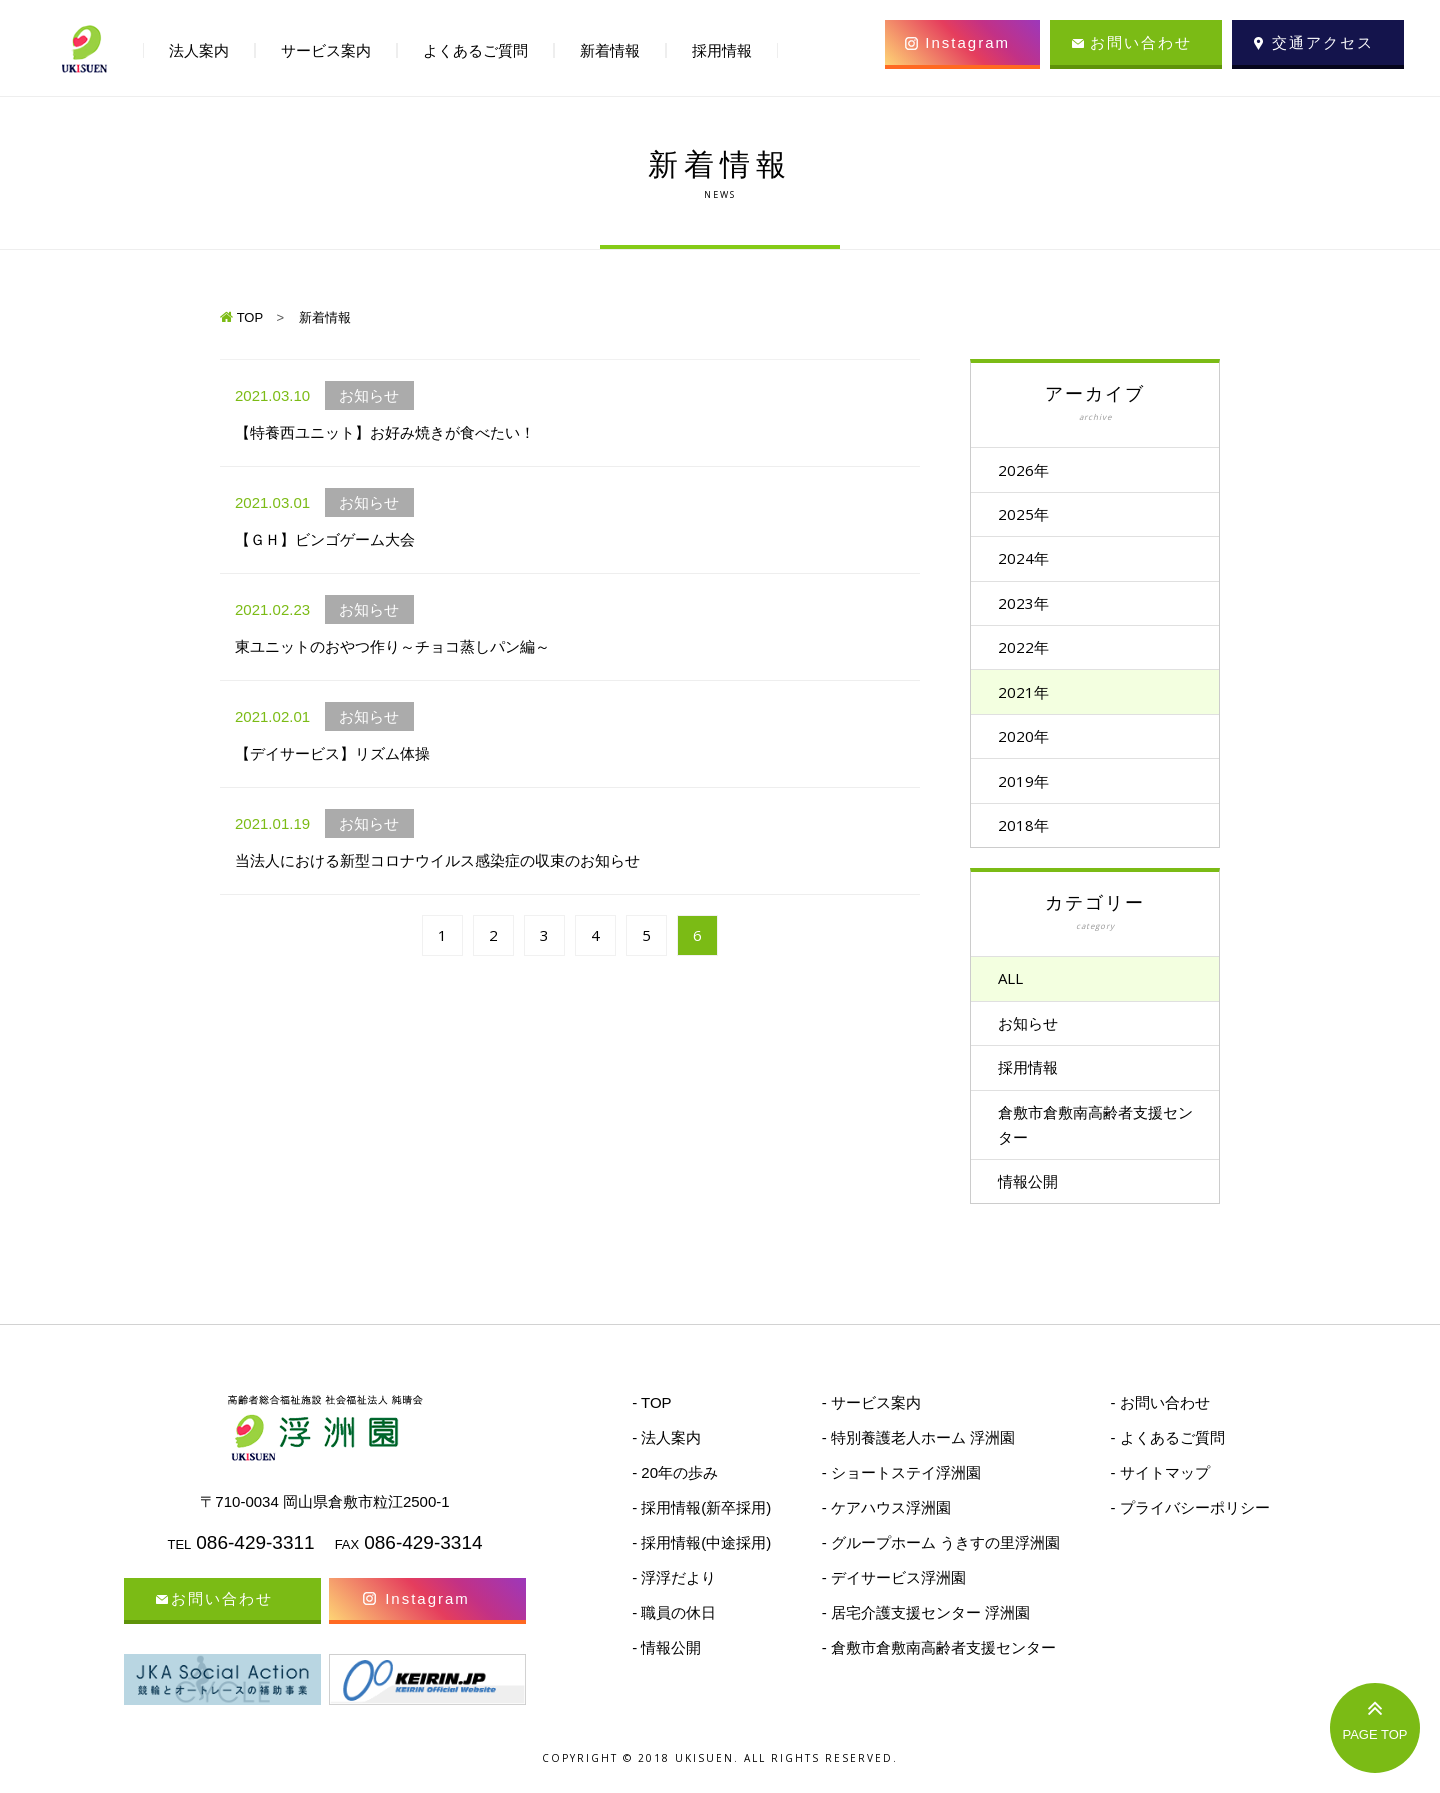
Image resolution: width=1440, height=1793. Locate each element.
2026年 (1031, 470)
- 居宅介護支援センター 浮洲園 (926, 1634)
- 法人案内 (666, 1459)
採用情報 (1036, 1085)
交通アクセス (1323, 42)
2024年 (1031, 562)
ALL (1018, 993)
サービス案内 (326, 50)
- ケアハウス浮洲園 (886, 1529)
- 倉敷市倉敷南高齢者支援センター (939, 1669)
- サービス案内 (871, 1424)
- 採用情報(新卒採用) (701, 1529)
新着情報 (610, 50)
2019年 (1031, 792)
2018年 (1031, 838)
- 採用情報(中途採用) (701, 1564)
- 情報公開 (666, 1669)
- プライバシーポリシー (1189, 1529)
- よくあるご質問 (1167, 1459)
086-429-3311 (255, 1564)
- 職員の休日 (674, 1634)
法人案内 (199, 50)
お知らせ (1036, 1039)
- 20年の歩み (675, 1494)
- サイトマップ (1159, 1494)
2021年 (1031, 700)
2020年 (1031, 746)
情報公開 (1036, 1202)
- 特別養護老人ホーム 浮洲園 (918, 1459)
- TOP (651, 1424)
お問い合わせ (1141, 42)
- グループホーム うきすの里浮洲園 (941, 1564)
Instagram (967, 42)
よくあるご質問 (475, 50)
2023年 (1031, 608)
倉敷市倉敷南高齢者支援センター (1096, 1143)
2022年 (1031, 654)
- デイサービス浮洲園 (894, 1599)
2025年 (1031, 516)
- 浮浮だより (674, 1599)
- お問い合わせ (1159, 1424)
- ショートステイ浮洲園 (901, 1494)
